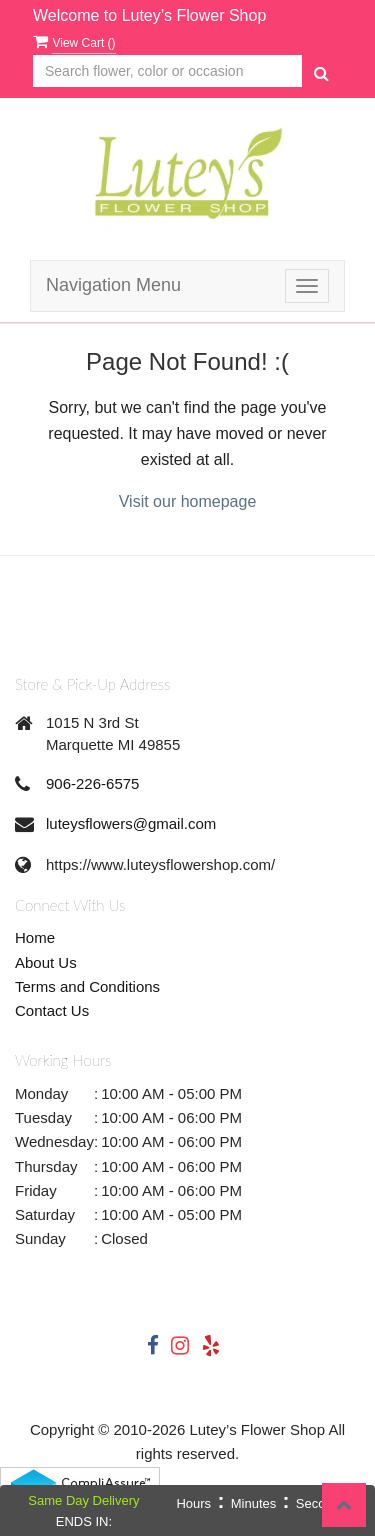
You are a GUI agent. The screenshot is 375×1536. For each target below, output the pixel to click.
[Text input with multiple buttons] (167, 71)
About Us (46, 962)
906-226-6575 (92, 783)
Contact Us (52, 1010)
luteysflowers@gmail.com (131, 823)
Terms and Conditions (87, 986)
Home (35, 937)
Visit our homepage (188, 501)
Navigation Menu (113, 285)
